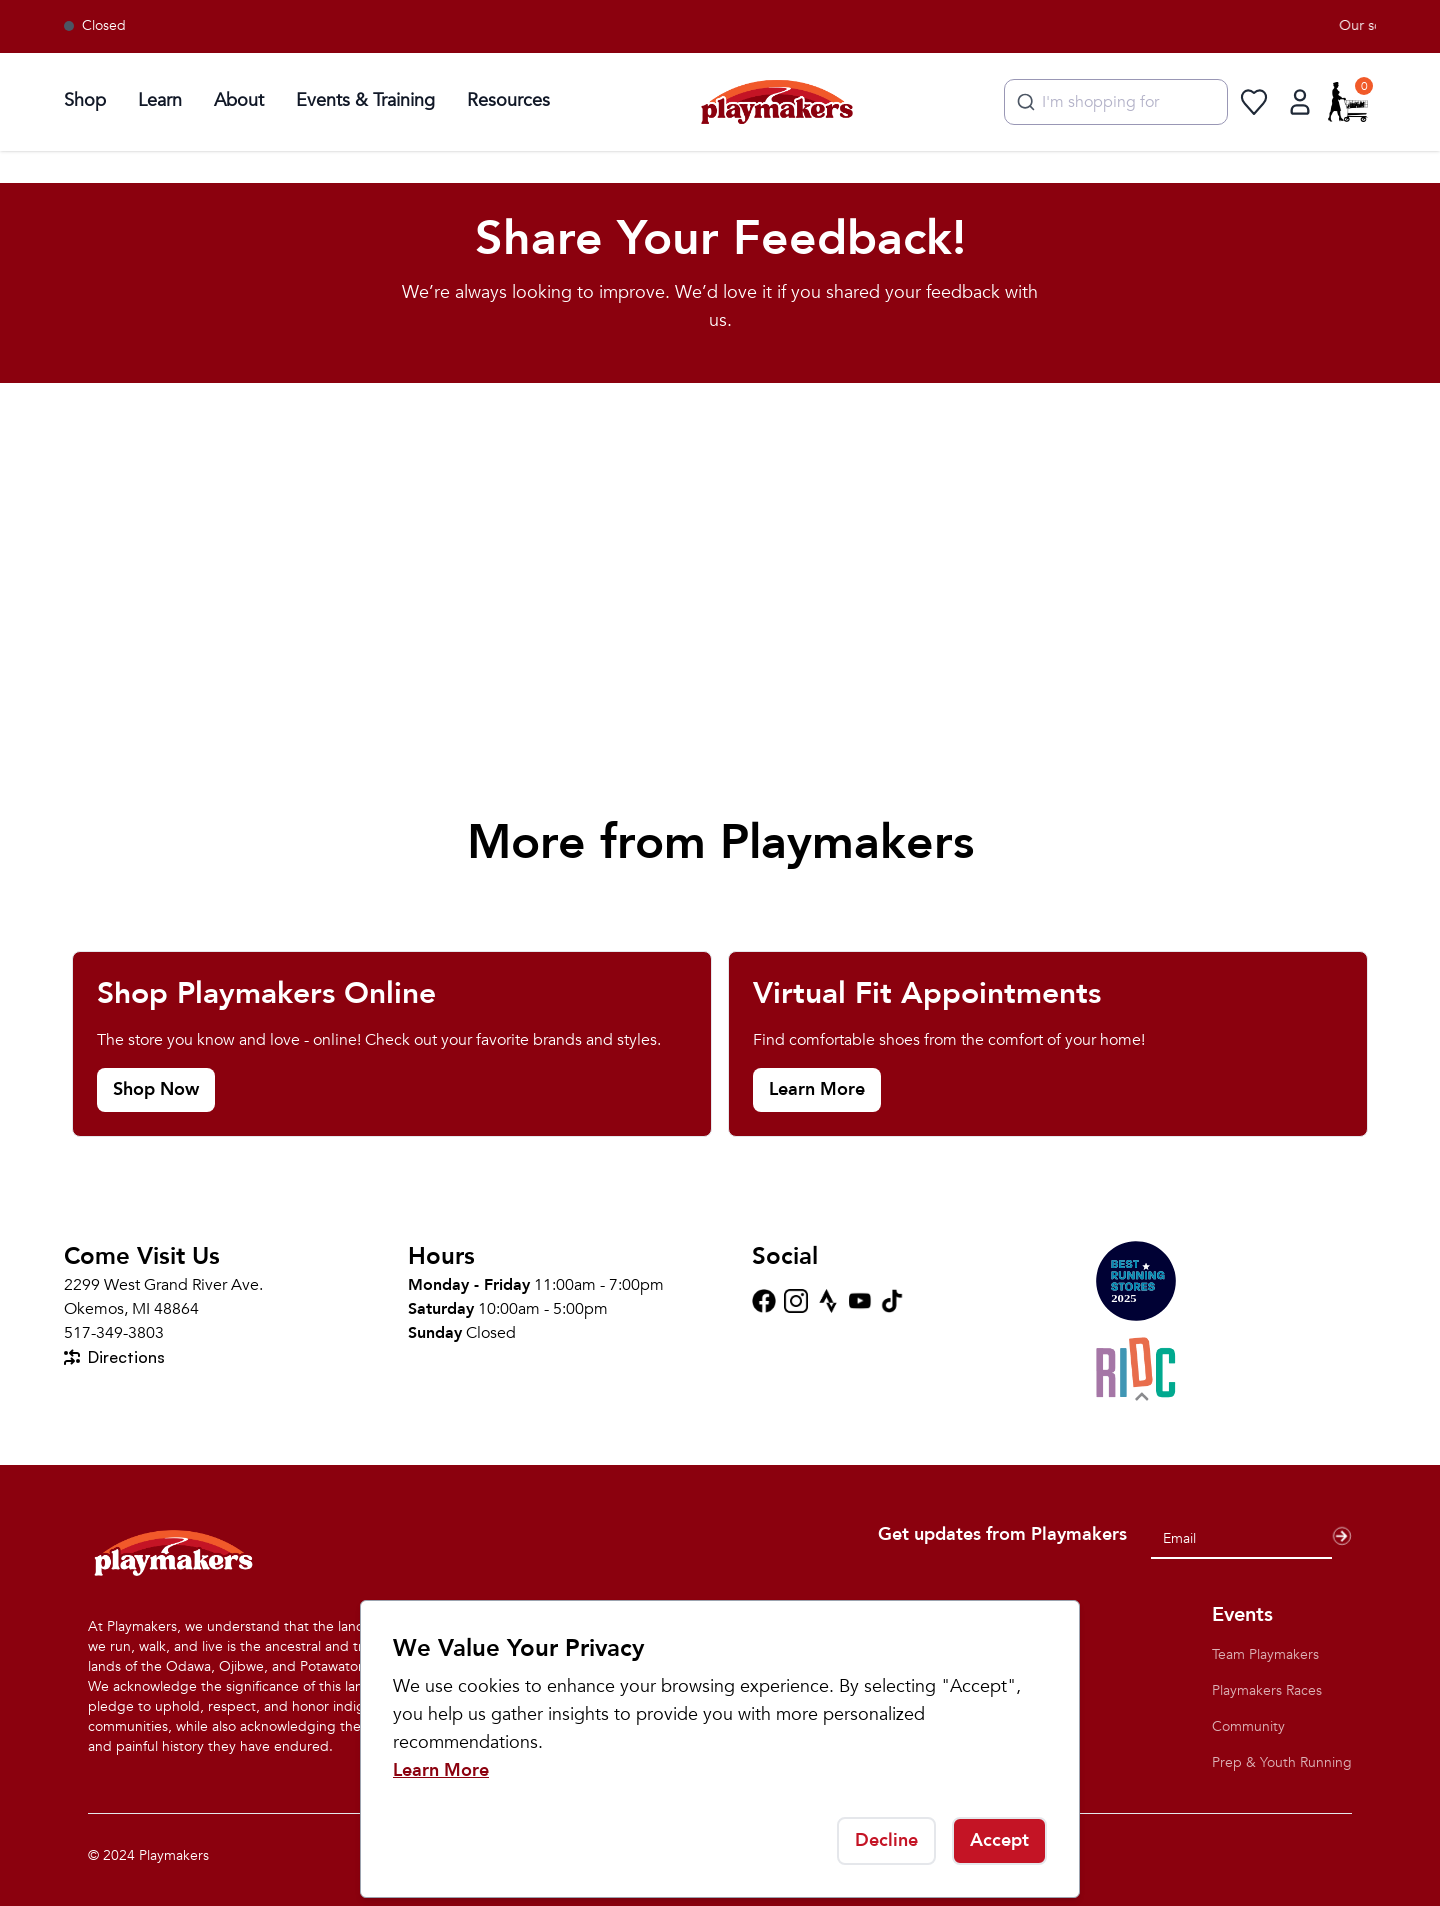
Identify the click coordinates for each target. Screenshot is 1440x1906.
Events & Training (365, 100)
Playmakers (174, 1855)
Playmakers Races (1267, 1690)
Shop (85, 100)
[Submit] (1023, 102)
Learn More (441, 1770)
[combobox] (1116, 102)
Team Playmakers (1265, 1654)
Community (1248, 1726)
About (239, 100)
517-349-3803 (114, 1333)
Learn (160, 100)
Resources (508, 100)
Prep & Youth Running (1282, 1762)
